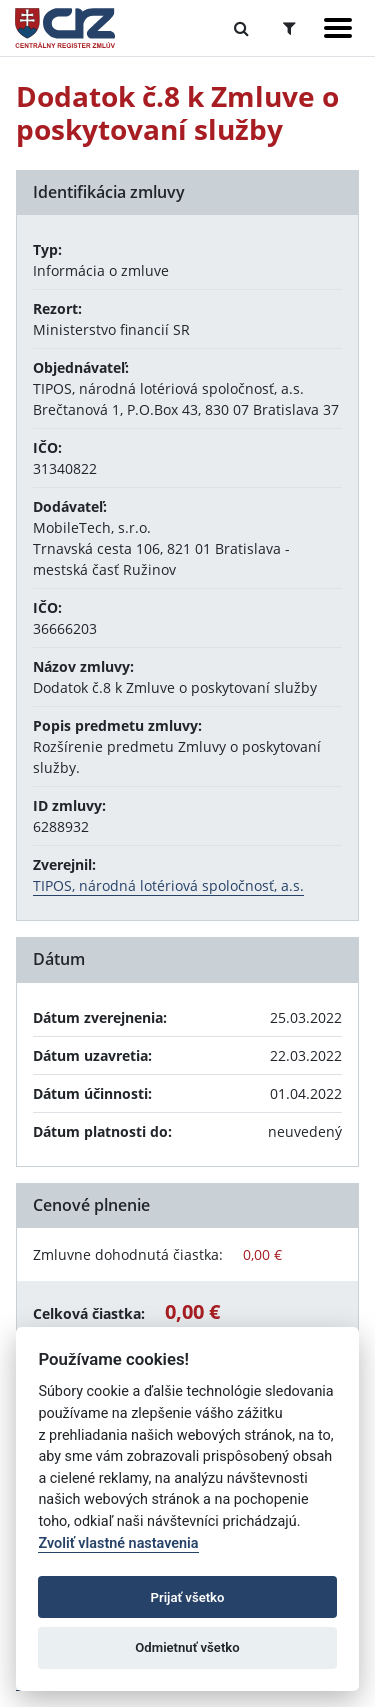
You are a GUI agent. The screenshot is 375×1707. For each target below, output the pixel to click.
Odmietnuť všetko (187, 1647)
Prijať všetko (188, 1597)
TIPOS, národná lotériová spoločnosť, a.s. (168, 885)
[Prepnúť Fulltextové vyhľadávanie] (241, 28)
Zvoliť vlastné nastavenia (118, 1543)
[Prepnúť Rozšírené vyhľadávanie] (289, 28)
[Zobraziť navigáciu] (338, 28)
